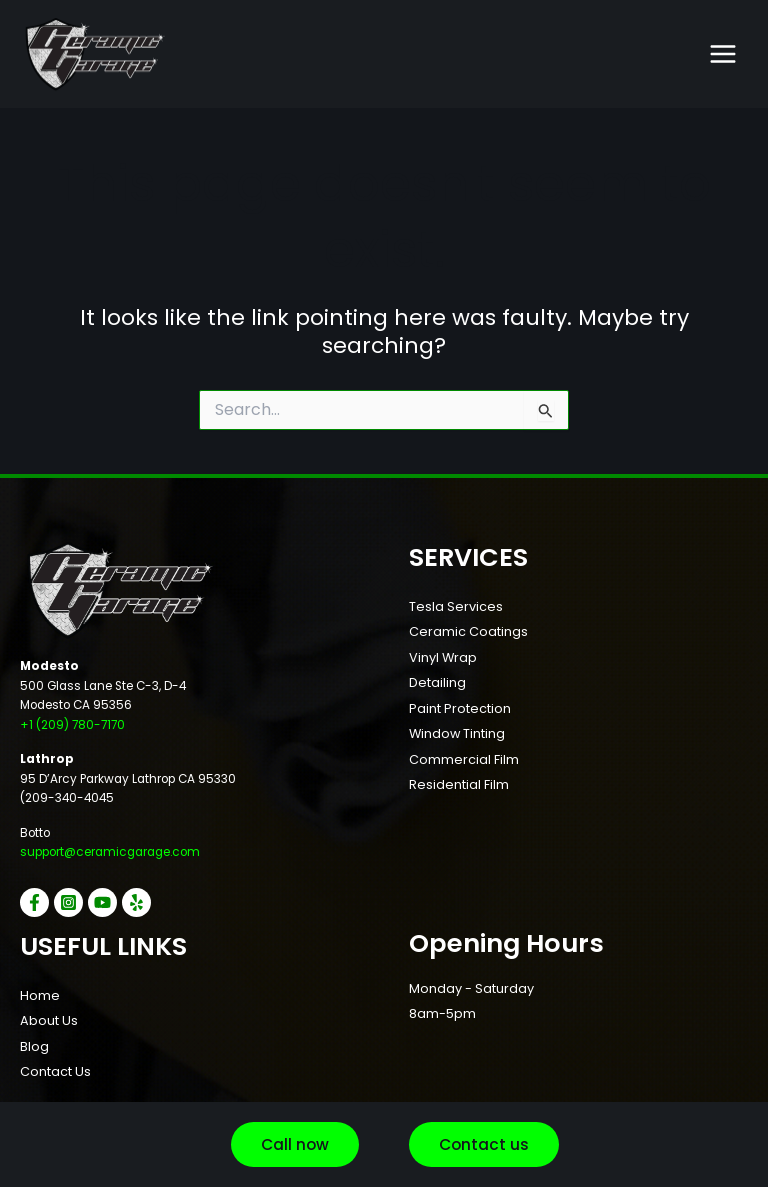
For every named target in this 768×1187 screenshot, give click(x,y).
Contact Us (55, 1071)
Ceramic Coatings (468, 631)
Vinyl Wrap (443, 657)
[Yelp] (136, 902)
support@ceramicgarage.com (110, 852)
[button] (295, 1145)
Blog (34, 1046)
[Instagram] (68, 902)
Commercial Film (464, 759)
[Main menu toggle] (723, 54)
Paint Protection (460, 708)
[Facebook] (34, 902)
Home (40, 995)
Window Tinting (457, 733)
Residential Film (459, 784)
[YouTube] (102, 902)
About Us (49, 1020)
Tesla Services (456, 606)
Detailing (437, 682)
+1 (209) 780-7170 (72, 725)
